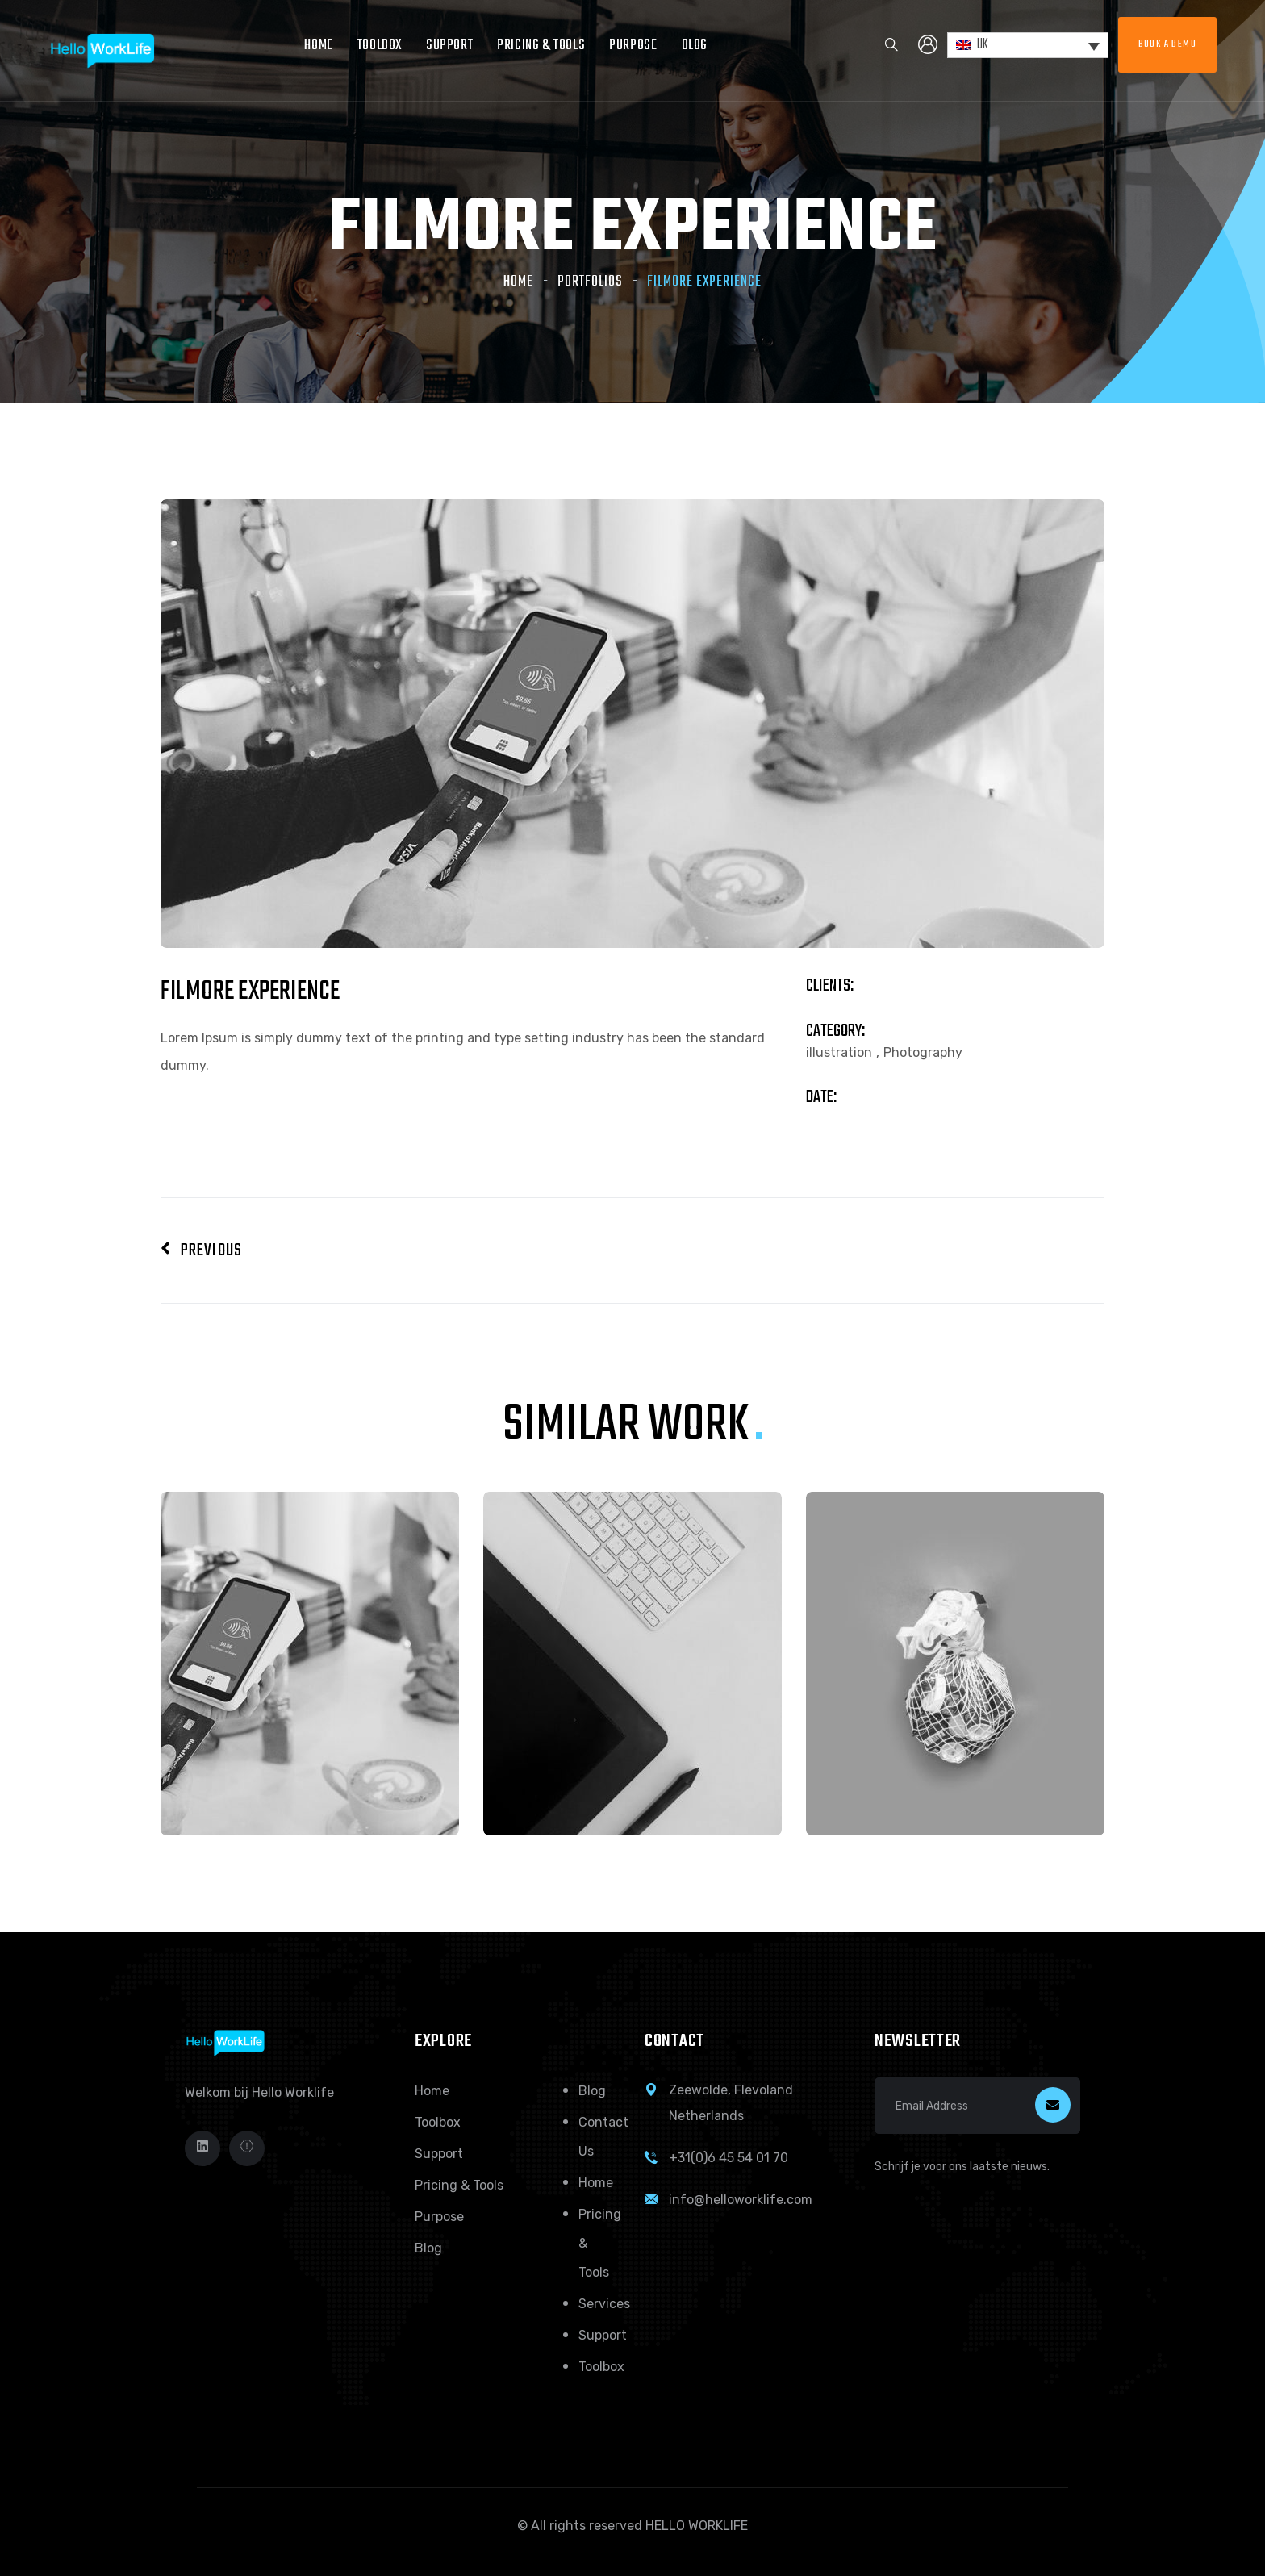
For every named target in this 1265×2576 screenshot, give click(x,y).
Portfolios (590, 282)
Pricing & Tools (541, 45)
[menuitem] (1027, 45)
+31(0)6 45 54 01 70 (728, 2157)
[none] (1027, 45)
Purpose (633, 45)
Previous (201, 1250)
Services (604, 2303)
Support (449, 45)
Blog (695, 45)
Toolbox (379, 45)
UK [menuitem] (982, 44)
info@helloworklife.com (740, 2199)
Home (318, 45)
